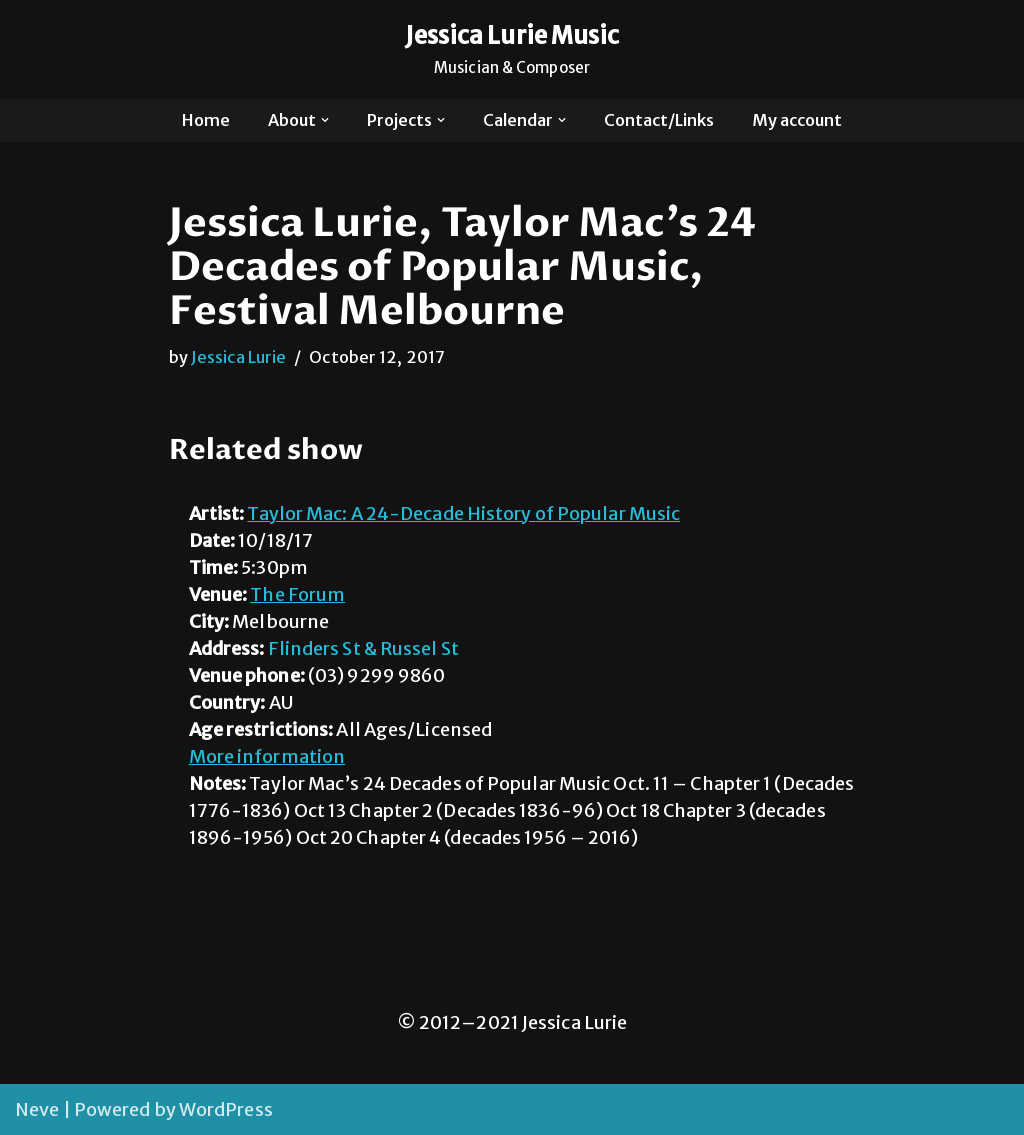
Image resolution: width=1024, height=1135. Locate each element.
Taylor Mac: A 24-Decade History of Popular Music (463, 513)
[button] (325, 120)
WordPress (226, 1109)
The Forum (297, 594)
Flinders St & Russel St (363, 648)
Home (206, 120)
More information (267, 756)
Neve (37, 1109)
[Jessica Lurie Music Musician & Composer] (512, 49)
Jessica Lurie (238, 357)
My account (797, 120)
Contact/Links (659, 120)
